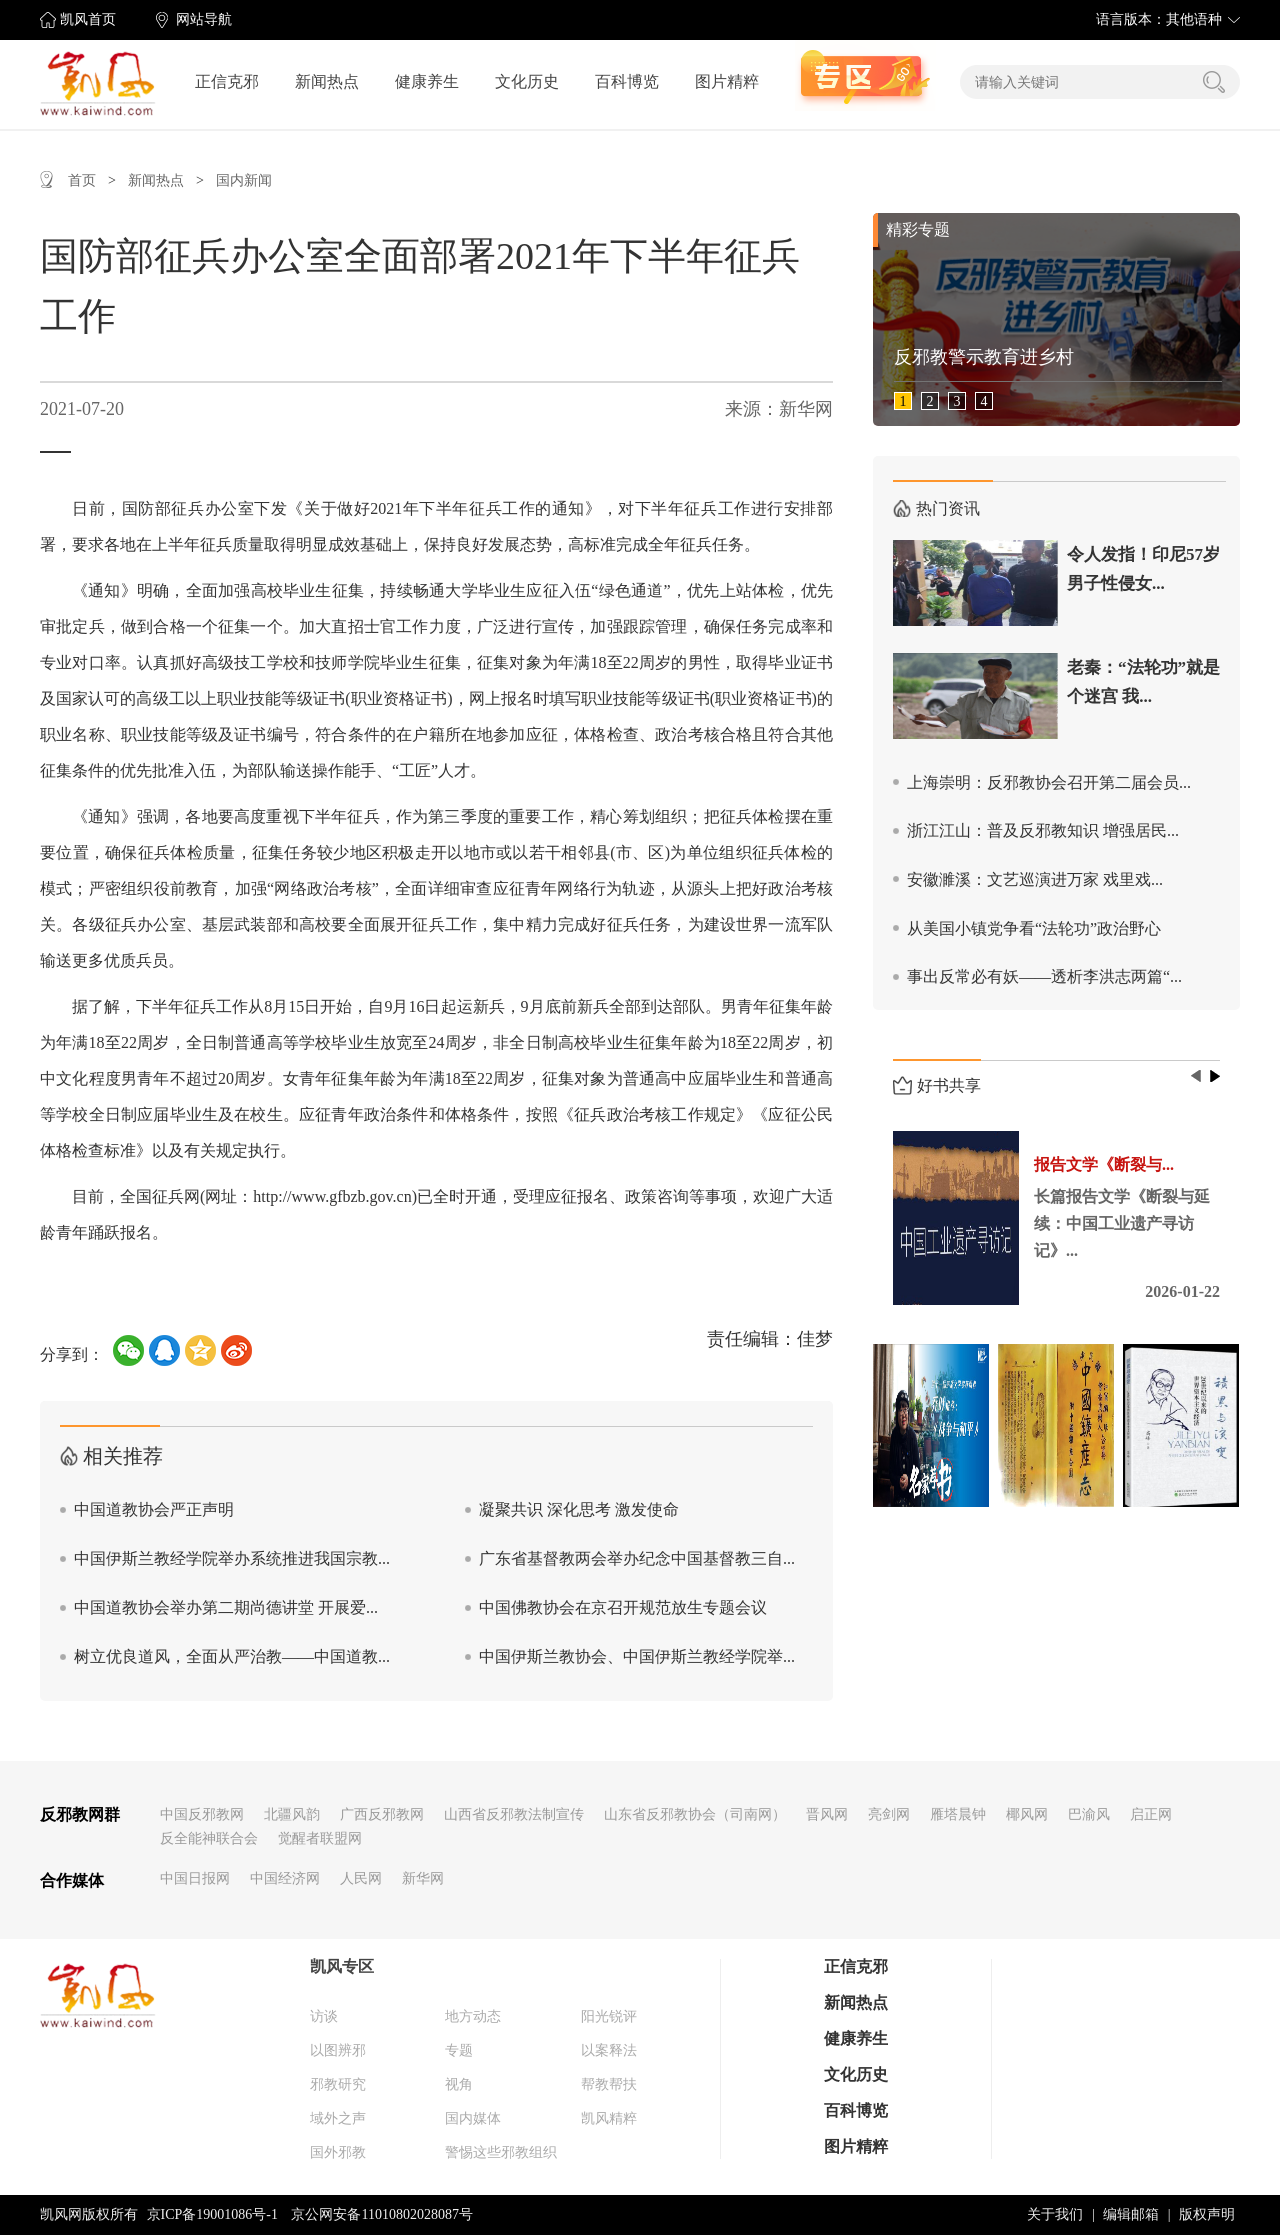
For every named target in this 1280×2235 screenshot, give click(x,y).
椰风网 (1027, 1814)
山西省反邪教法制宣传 (514, 1814)
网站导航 (204, 19)
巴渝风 (1089, 1814)
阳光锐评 (609, 2016)
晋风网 (827, 1814)
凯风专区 (342, 1966)
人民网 (361, 1878)
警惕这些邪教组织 (501, 2152)
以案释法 (609, 2050)
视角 (459, 2084)
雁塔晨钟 (958, 1814)
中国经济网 (285, 1878)
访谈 (324, 2016)
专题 (459, 2050)
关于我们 (1055, 2214)
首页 (82, 180)
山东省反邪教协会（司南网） (695, 1814)
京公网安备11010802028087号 (381, 2214)
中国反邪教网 (202, 1814)
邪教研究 (338, 2084)
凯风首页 (88, 19)
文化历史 (527, 81)
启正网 (1151, 1814)
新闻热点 (327, 81)
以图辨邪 (338, 2050)
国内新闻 (244, 180)
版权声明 (1207, 2214)
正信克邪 (227, 81)
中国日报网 (195, 1878)
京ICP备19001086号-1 (212, 2214)
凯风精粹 (609, 2118)
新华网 (423, 1878)
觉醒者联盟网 (320, 1838)
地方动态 (473, 2016)
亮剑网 (889, 1814)
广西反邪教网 (382, 1814)
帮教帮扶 (609, 2084)
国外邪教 (338, 2152)
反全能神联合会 (209, 1838)
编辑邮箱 (1131, 2214)
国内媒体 (473, 2118)
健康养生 (427, 81)
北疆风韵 (292, 1814)
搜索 (1214, 82)
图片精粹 (727, 81)
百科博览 (627, 81)
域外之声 (338, 2118)
